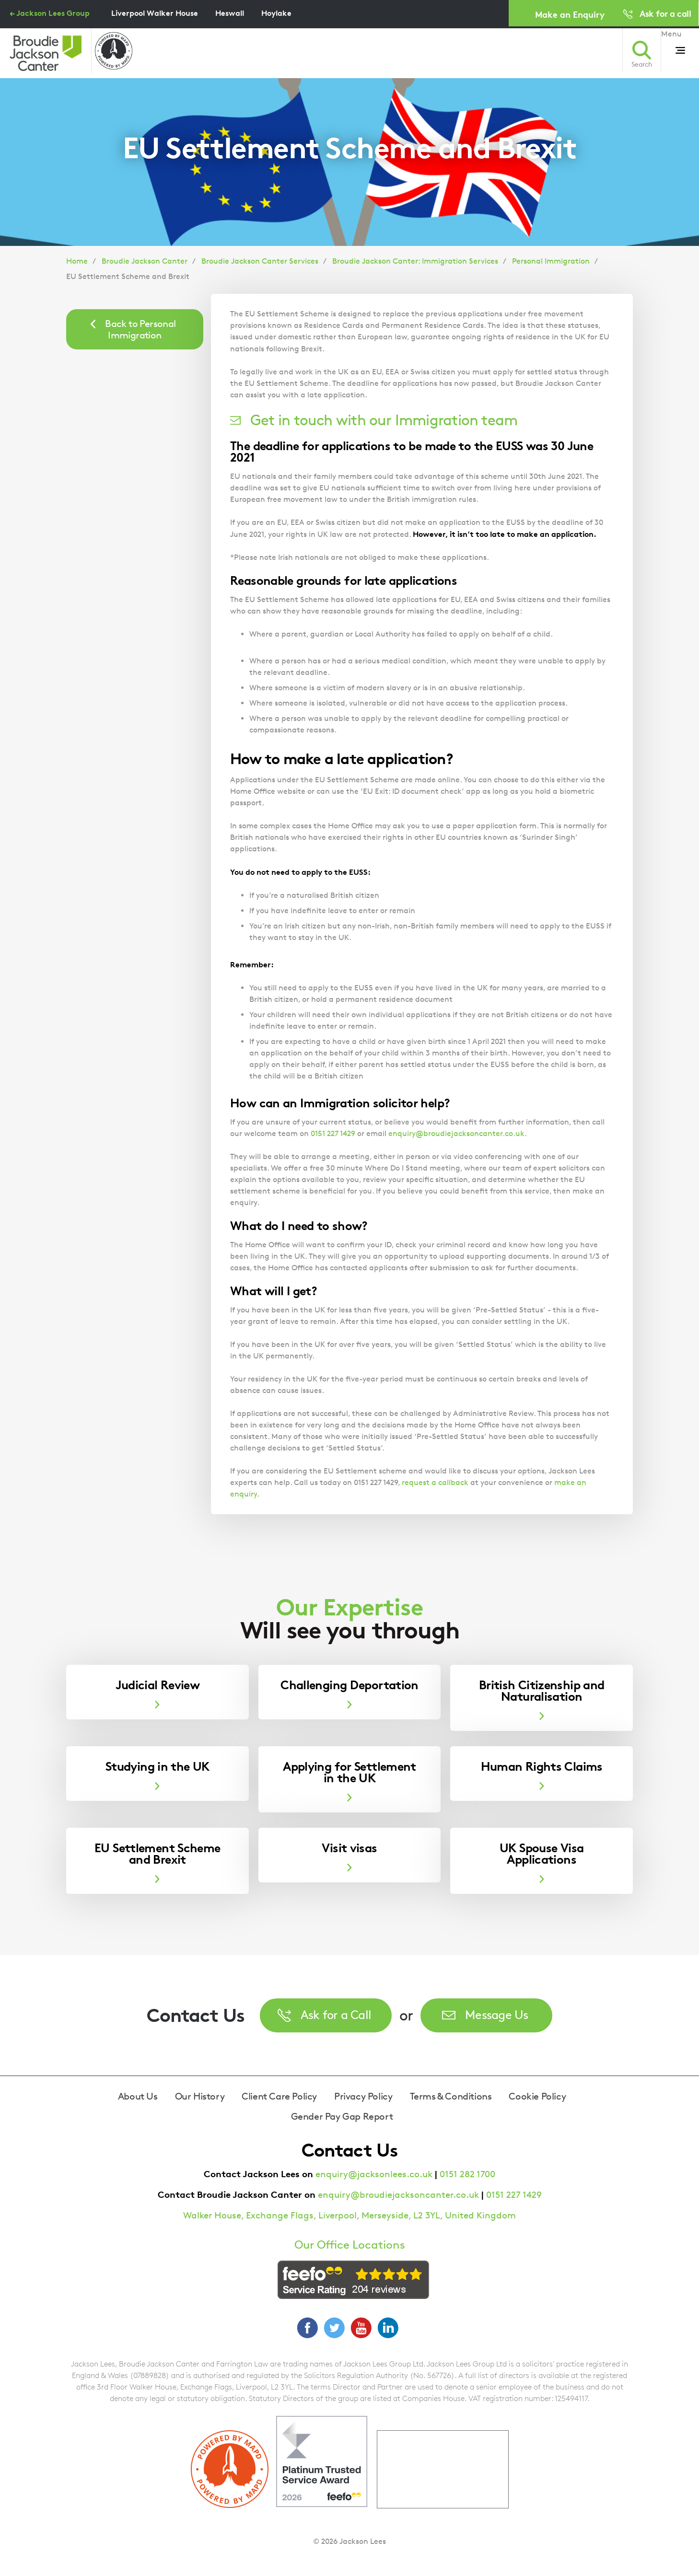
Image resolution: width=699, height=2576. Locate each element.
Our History (200, 2096)
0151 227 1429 (333, 1133)
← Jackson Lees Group (50, 13)
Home (77, 261)
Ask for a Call (336, 2014)
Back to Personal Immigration (140, 329)
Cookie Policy (537, 2096)
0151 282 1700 (467, 2174)
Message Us (496, 2014)
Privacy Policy (363, 2096)
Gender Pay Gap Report (342, 2116)
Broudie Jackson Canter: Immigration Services (415, 261)
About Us (138, 2096)
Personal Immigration (551, 261)
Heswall (229, 13)
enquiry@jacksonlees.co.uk (373, 2174)
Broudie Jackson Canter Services (259, 261)
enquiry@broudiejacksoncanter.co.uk (456, 1133)
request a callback (435, 1482)
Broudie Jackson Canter (144, 261)
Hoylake (276, 13)
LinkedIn (387, 2327)
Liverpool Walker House (154, 13)
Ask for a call (665, 13)
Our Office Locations (349, 2244)
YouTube (361, 2327)
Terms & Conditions (451, 2096)
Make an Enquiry (570, 14)
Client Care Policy (279, 2096)
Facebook (307, 2327)
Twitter (334, 2327)
